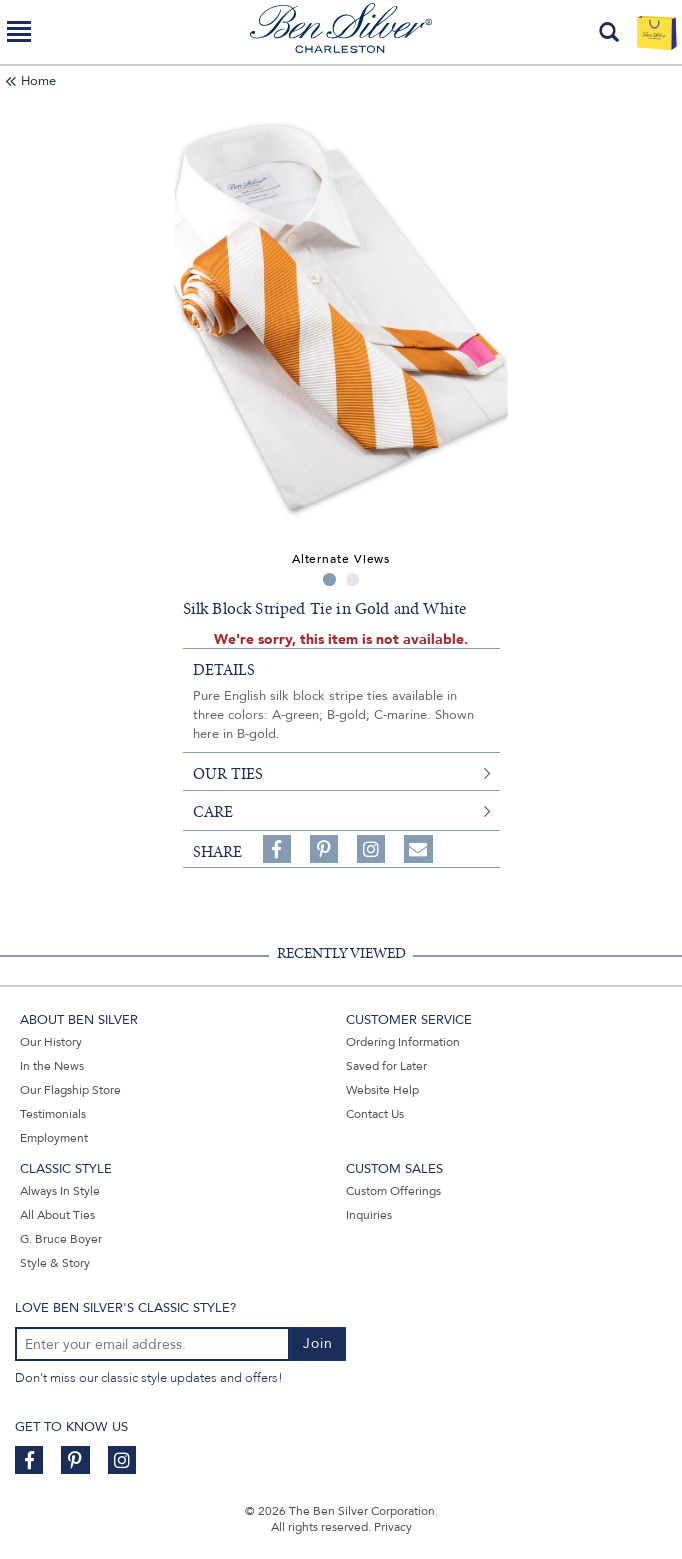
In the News (52, 1066)
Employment (54, 1138)
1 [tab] (329, 579)
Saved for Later (386, 1066)
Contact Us (375, 1114)
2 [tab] (352, 579)
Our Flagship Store (70, 1090)
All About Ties (57, 1215)
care (213, 812)
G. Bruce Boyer (61, 1239)
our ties (228, 774)
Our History (51, 1042)
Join (318, 1343)
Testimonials (53, 1114)
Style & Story (55, 1263)
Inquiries (369, 1215)
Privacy (393, 1527)
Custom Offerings (393, 1191)
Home (38, 81)
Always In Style (60, 1191)
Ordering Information (403, 1042)
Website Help (382, 1090)
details (224, 670)
